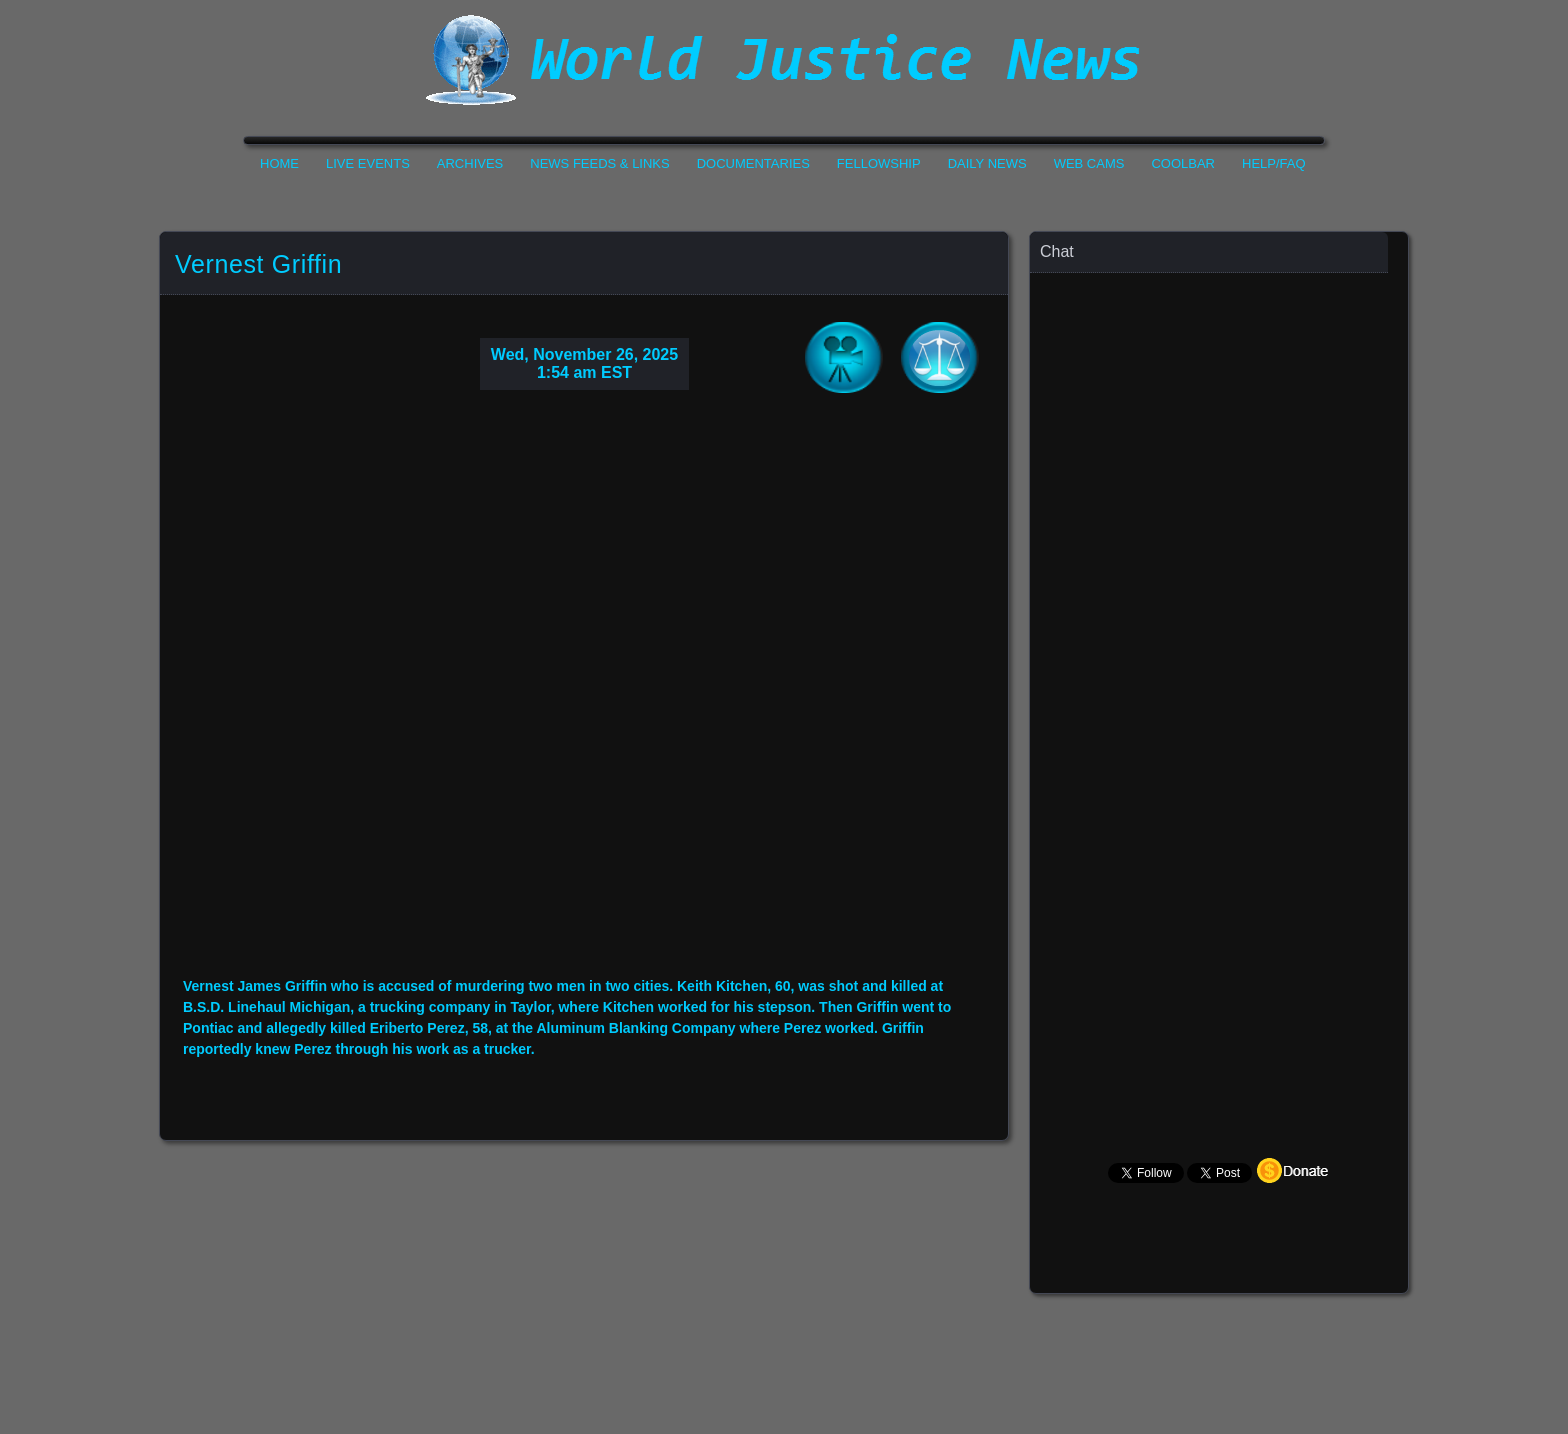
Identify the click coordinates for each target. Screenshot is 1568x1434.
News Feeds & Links (599, 163)
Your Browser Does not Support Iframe (1220, 665)
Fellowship (879, 163)
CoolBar (1183, 163)
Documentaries (753, 163)
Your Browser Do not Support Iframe (584, 699)
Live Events (368, 163)
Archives (470, 163)
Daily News (987, 163)
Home (279, 163)
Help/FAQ (1274, 163)
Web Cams (1089, 163)
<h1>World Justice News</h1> (784, 60)
